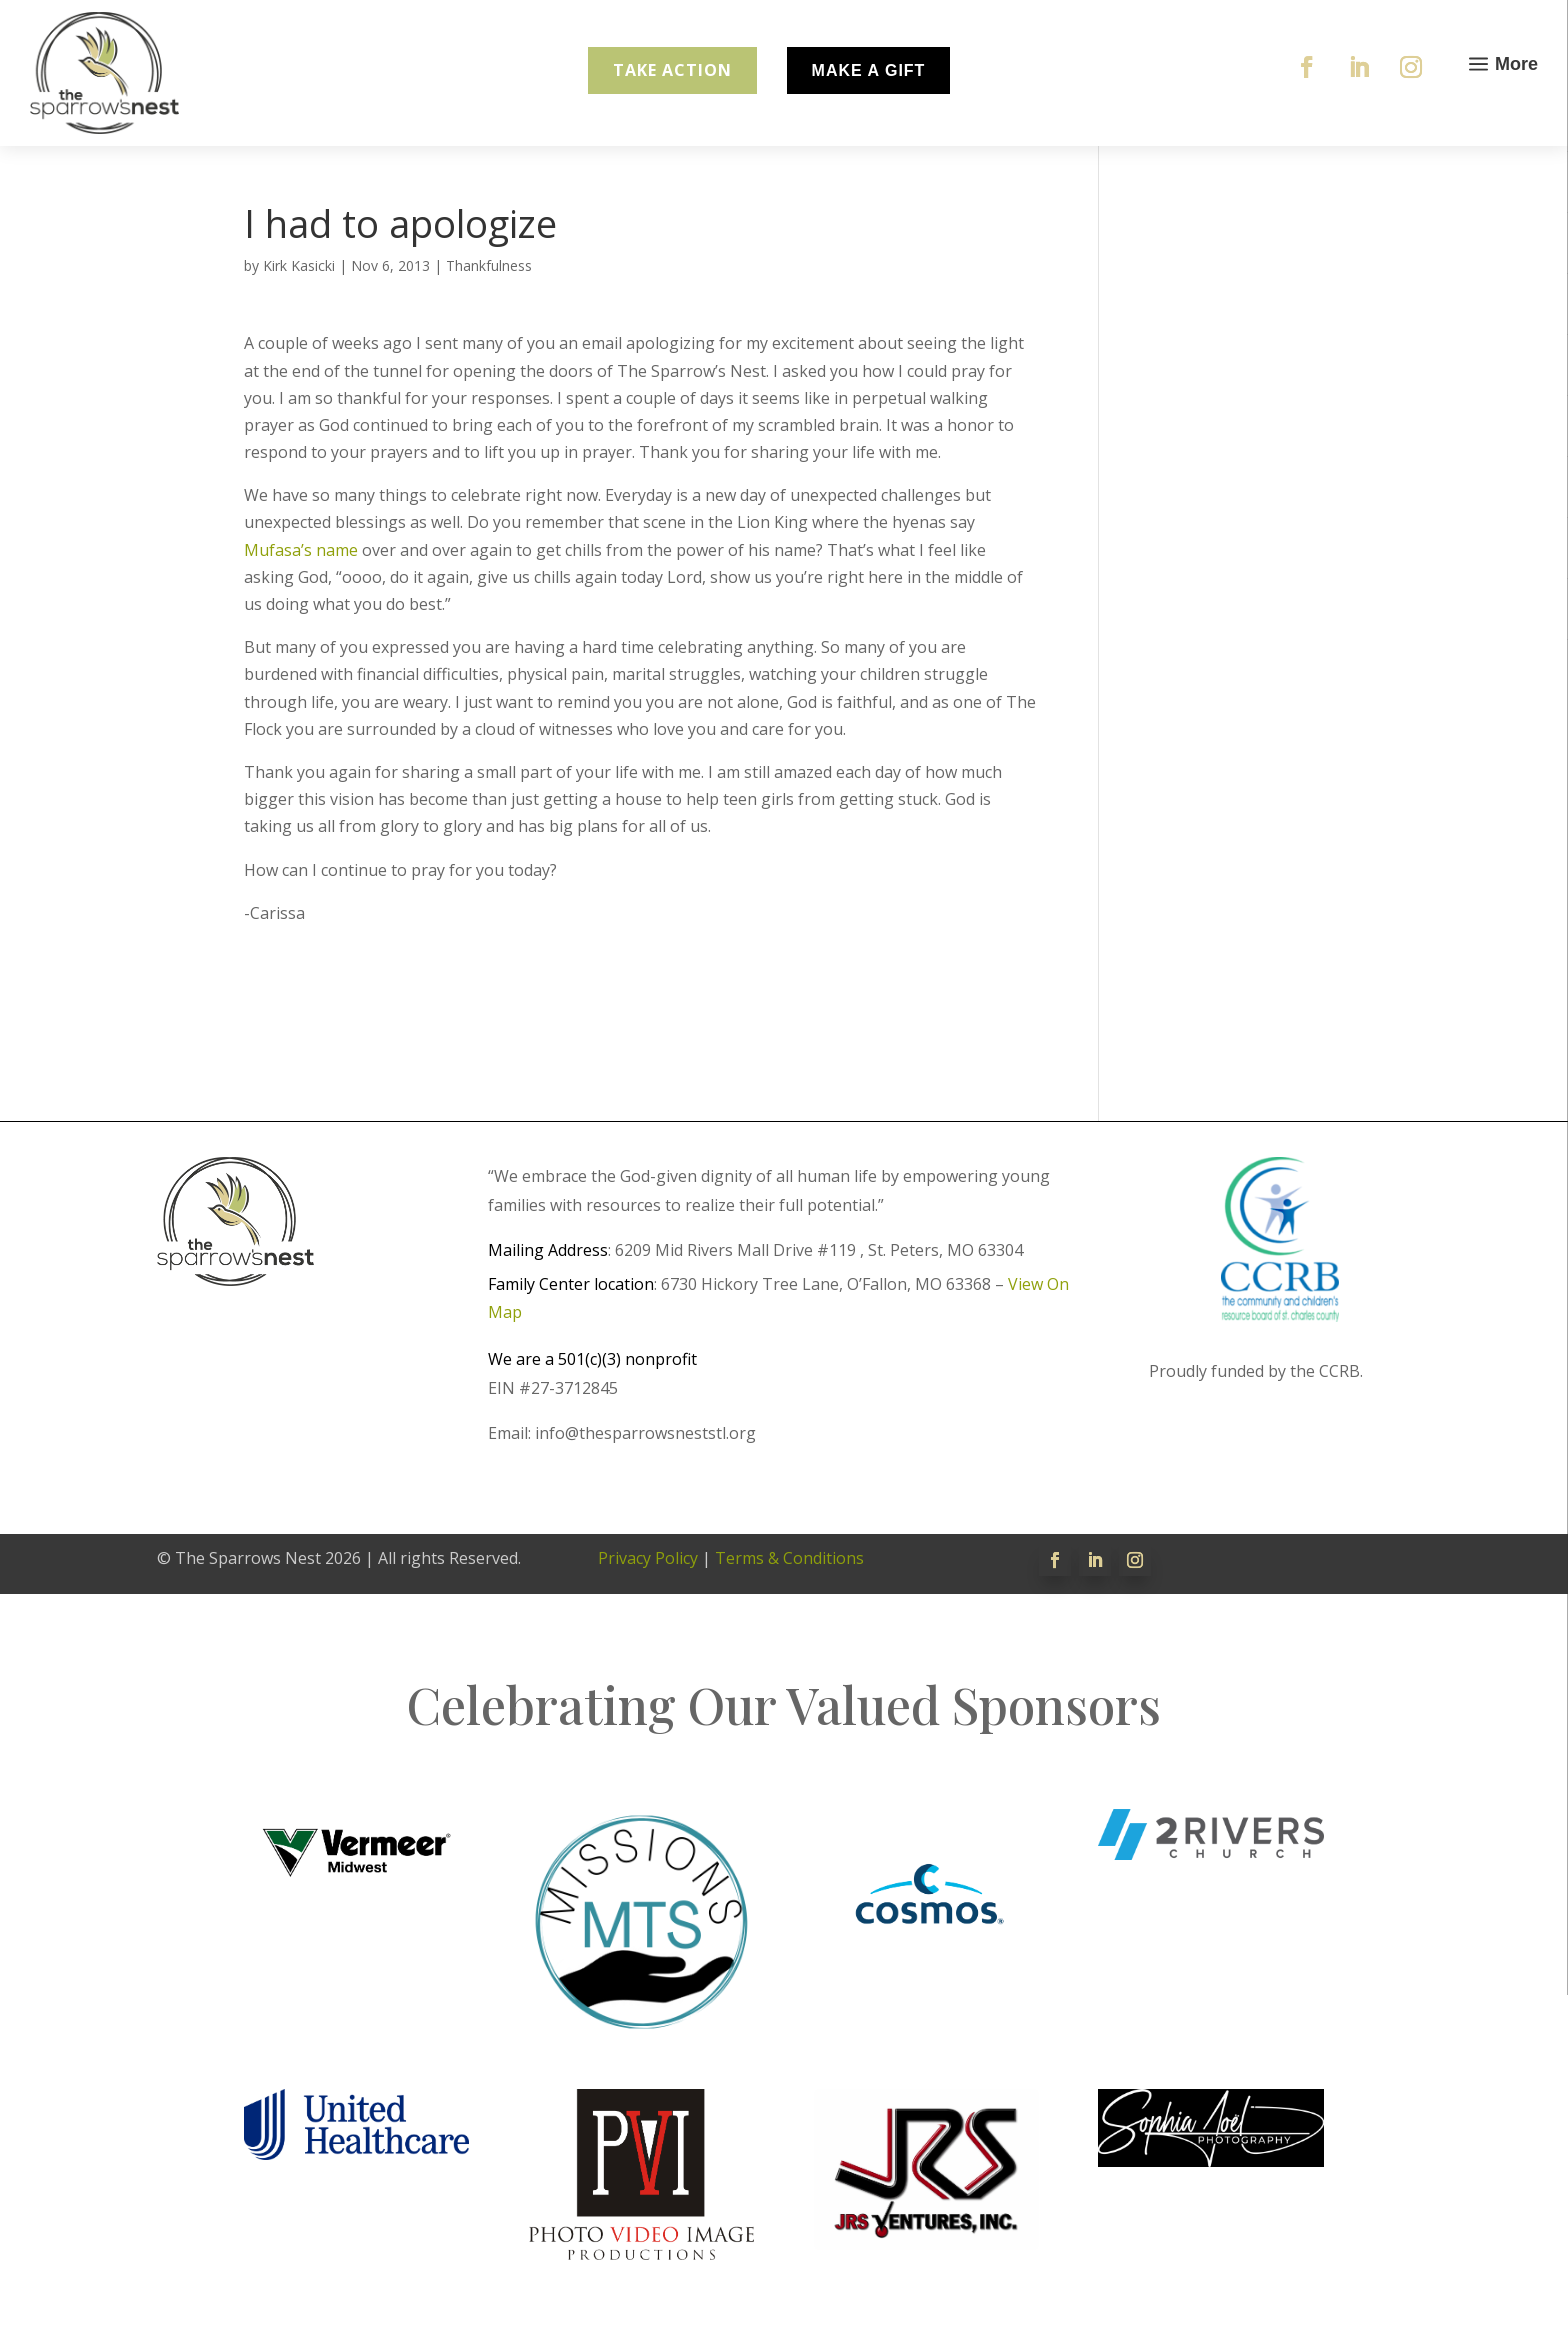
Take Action (672, 70)
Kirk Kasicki (299, 265)
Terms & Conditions (789, 1558)
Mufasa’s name (301, 550)
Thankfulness (489, 265)
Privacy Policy (648, 1558)
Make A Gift (869, 70)
